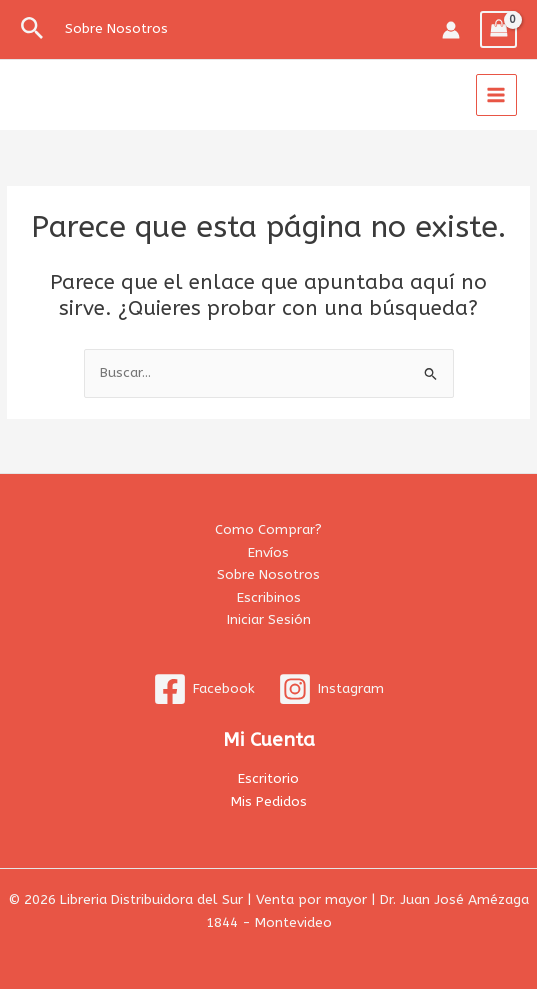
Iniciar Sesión (269, 619)
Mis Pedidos (269, 801)
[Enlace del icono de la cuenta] (451, 30)
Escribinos (269, 597)
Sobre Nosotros (268, 574)
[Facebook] (204, 689)
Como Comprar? (268, 529)
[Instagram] (331, 689)
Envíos (268, 552)
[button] (32, 29)
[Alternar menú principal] (496, 94)
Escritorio (268, 778)
